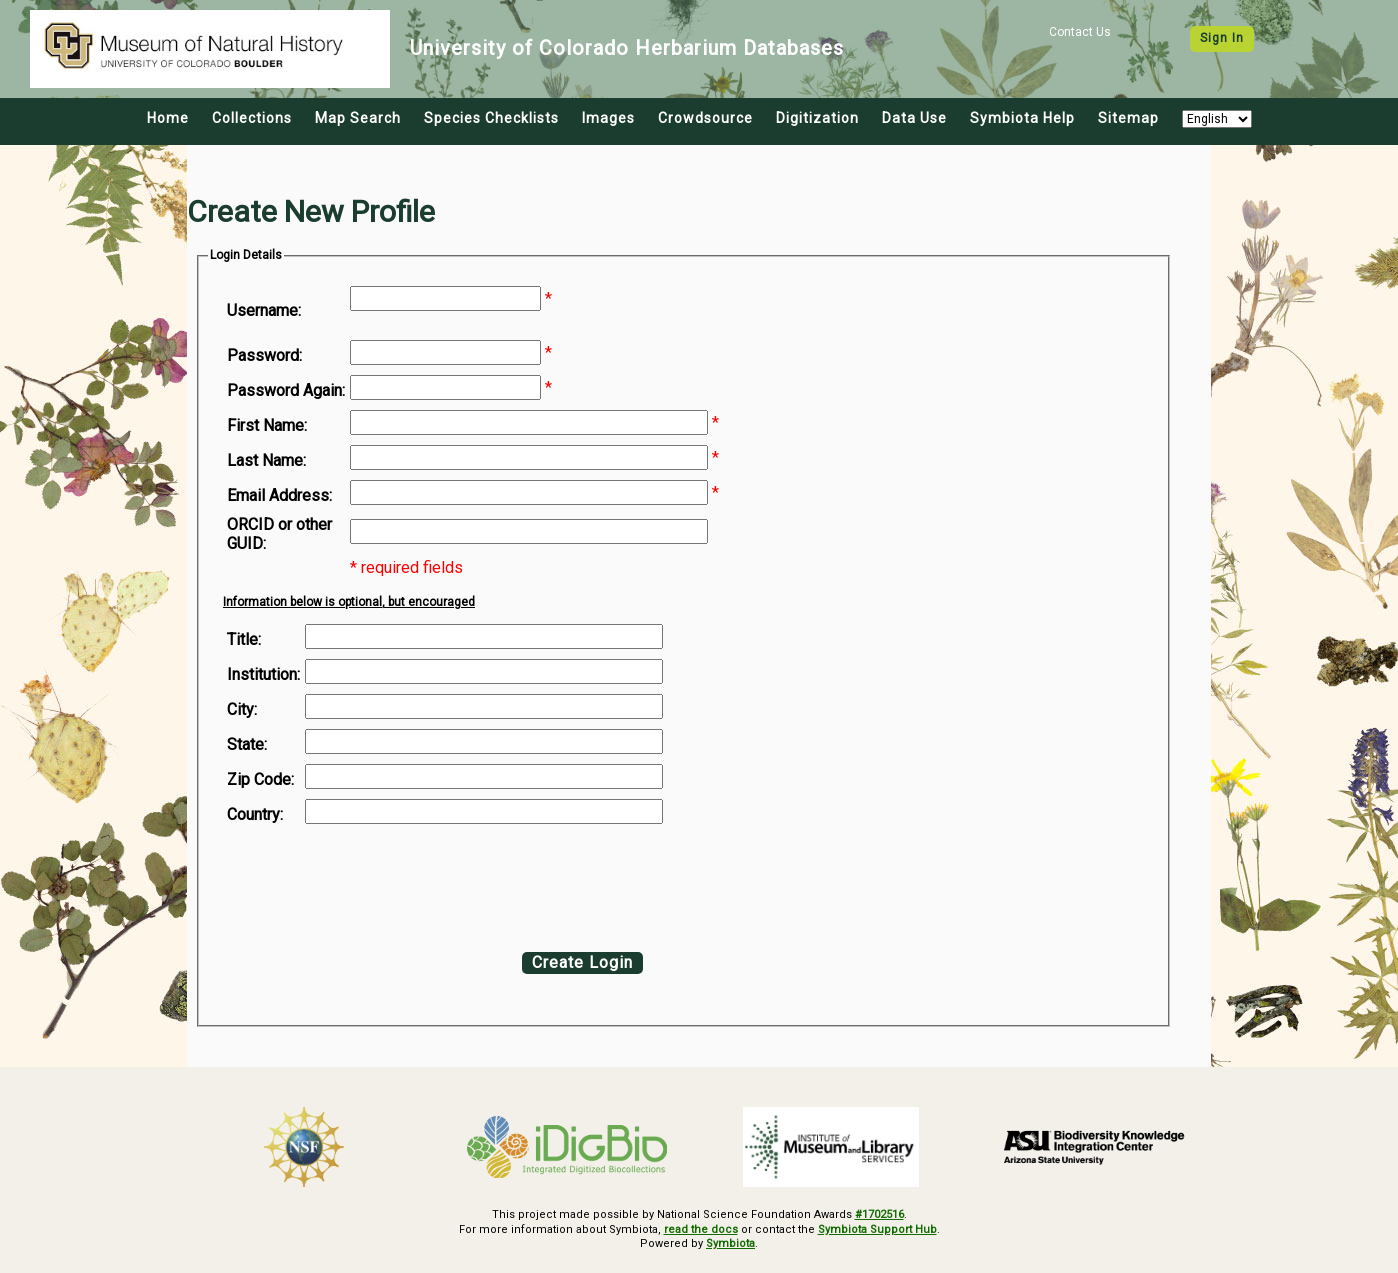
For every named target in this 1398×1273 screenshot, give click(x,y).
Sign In (1222, 38)
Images (608, 118)
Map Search (358, 118)
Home (168, 118)
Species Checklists (491, 118)
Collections (252, 118)
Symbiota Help (1022, 118)
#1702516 (879, 1214)
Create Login (582, 962)
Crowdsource (705, 118)
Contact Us (1080, 32)
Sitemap (1128, 118)
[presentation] (389, 883)
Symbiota (730, 1243)
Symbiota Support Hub (877, 1229)
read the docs (701, 1229)
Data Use (914, 118)
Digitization (817, 118)
